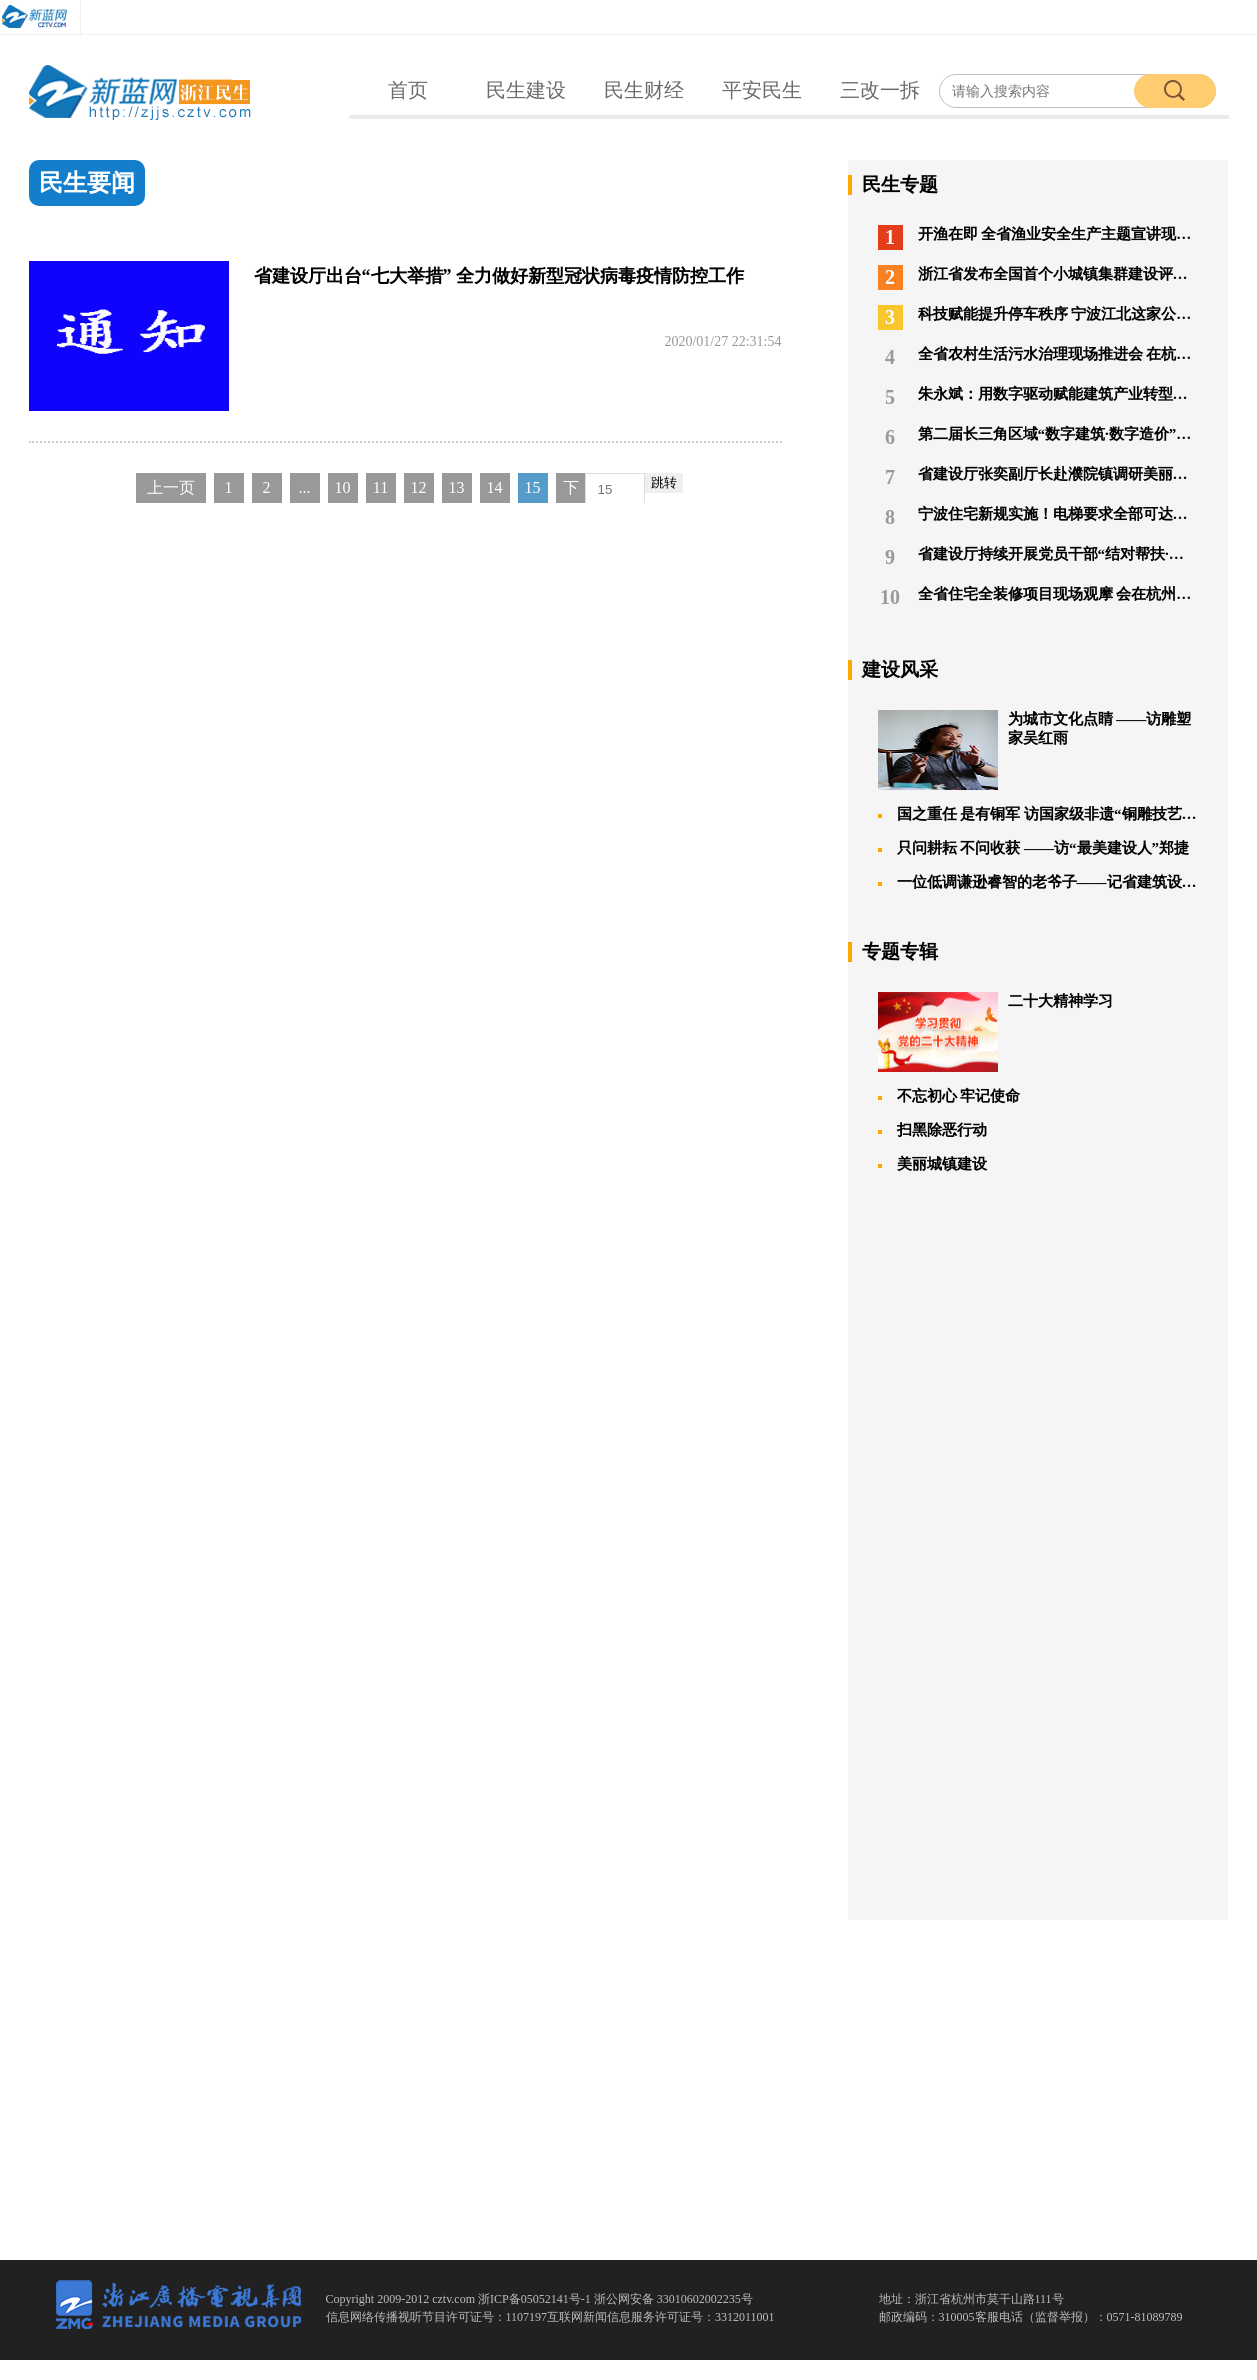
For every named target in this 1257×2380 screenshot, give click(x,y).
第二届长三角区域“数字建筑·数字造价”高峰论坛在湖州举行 (1038, 437)
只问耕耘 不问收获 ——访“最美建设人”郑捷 (1034, 848)
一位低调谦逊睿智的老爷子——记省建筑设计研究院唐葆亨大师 (1038, 882)
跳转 (664, 482)
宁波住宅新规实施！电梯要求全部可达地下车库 (1038, 517)
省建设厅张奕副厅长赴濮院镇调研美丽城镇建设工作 (1038, 477)
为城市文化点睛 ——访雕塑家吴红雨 (1035, 750)
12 (419, 487)
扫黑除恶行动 (932, 1130)
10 (343, 487)
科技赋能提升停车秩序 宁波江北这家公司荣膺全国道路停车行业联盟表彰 (1038, 317)
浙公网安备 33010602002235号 (673, 2299)
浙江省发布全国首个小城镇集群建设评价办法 (1038, 277)
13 (457, 487)
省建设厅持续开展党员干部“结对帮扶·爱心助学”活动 (1038, 557)
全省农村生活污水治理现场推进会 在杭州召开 (1038, 357)
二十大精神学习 (995, 1032)
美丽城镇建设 (932, 1164)
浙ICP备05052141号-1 (536, 2299)
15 (533, 487)
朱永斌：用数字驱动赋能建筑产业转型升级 (1038, 397)
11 (380, 487)
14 (495, 487)
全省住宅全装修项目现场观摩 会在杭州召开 (1038, 597)
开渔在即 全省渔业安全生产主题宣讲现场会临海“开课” (1038, 237)
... (305, 487)
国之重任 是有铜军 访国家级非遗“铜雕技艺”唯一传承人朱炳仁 (1038, 814)
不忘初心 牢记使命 (949, 1096)
